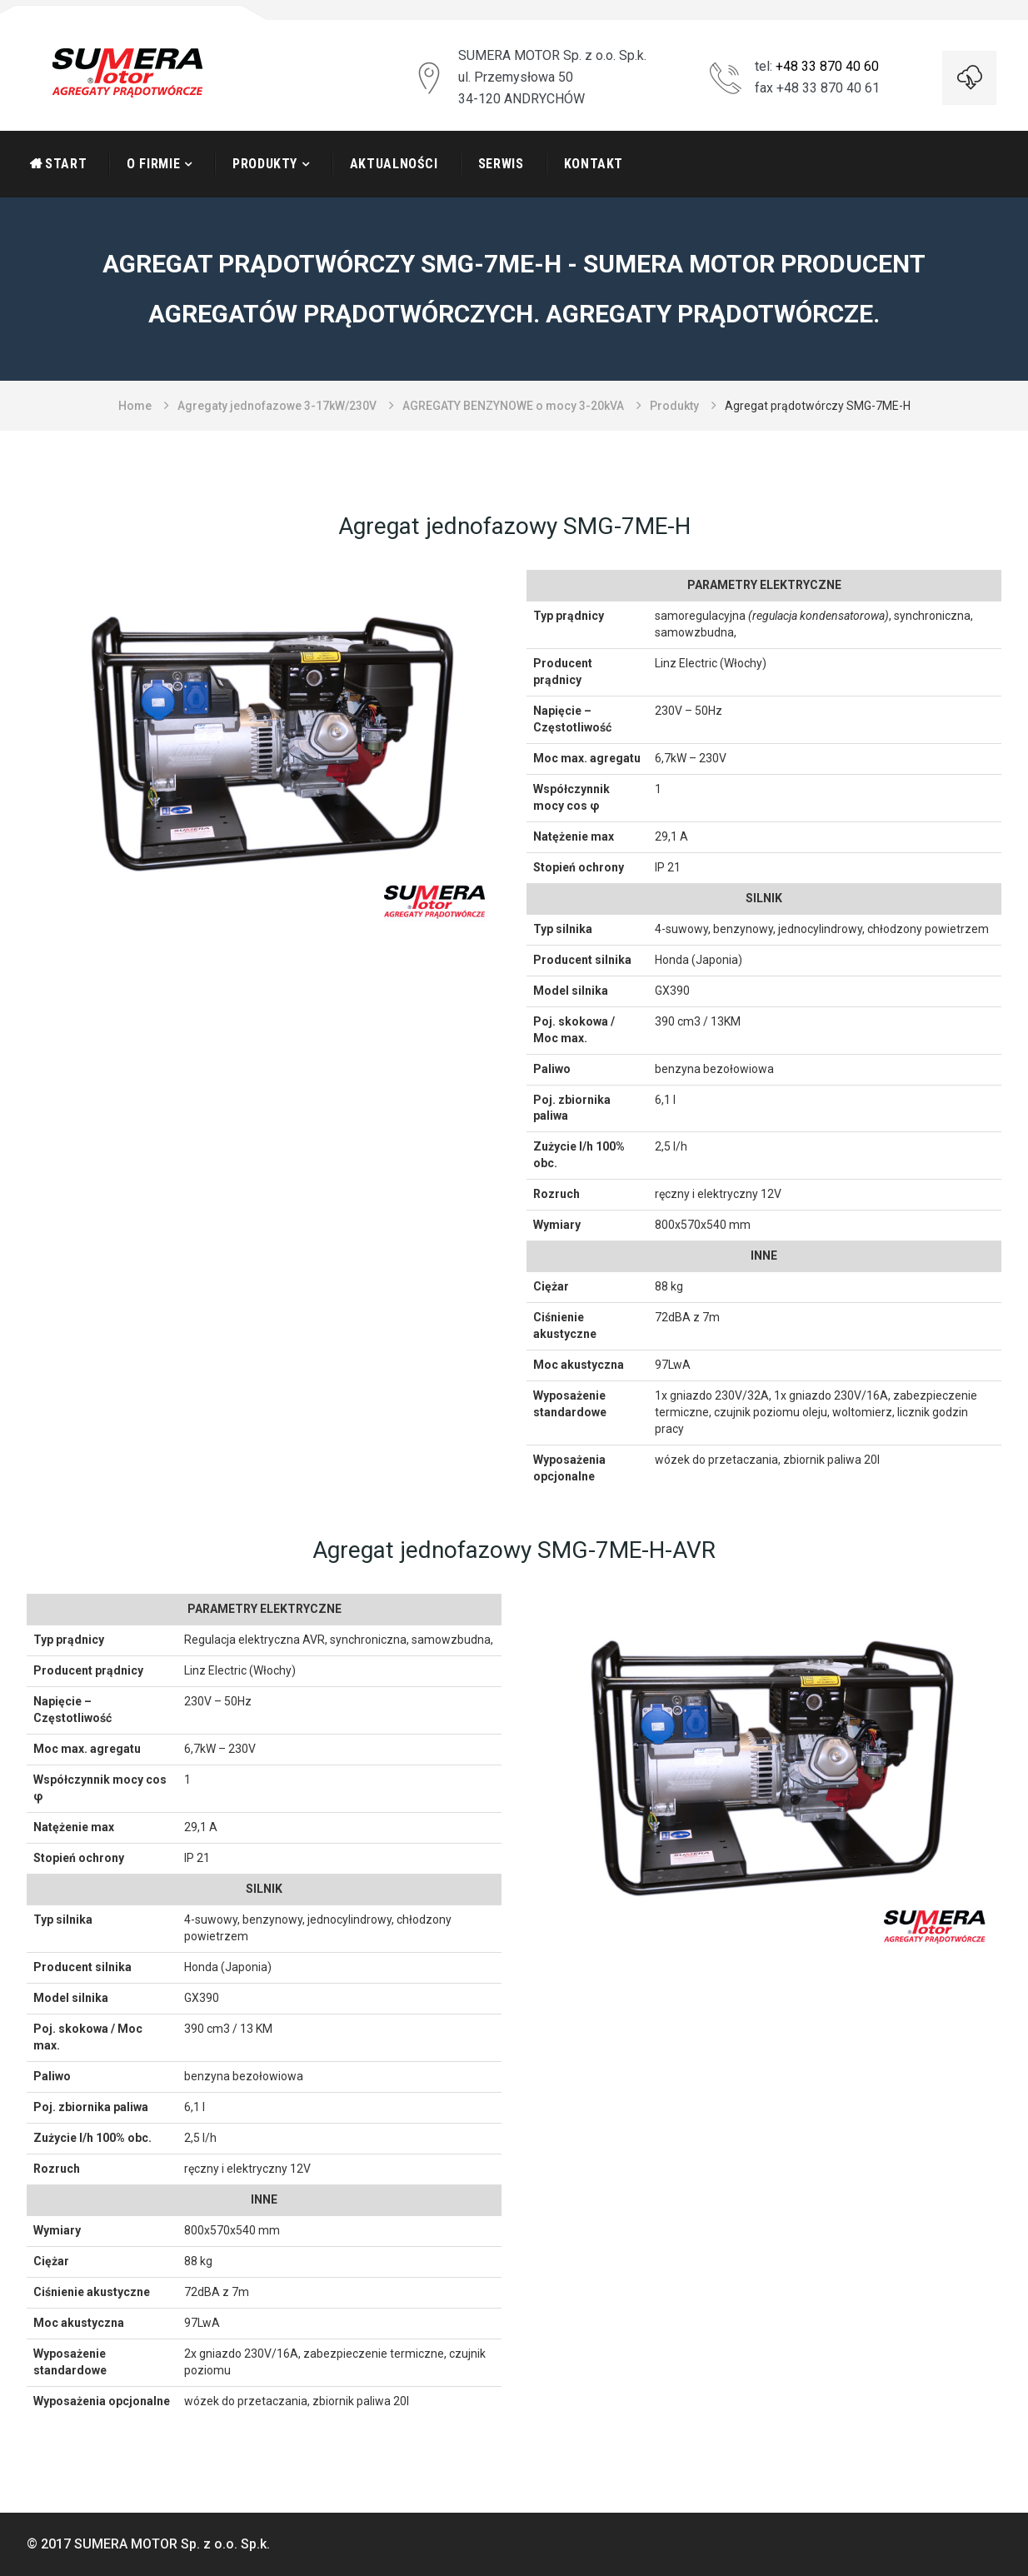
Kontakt (593, 164)
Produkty (264, 164)
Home (135, 405)
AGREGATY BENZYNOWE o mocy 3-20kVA (513, 405)
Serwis (501, 164)
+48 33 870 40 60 (827, 66)
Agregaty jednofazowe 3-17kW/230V (277, 405)
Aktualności (394, 164)
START (66, 164)
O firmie (153, 164)
